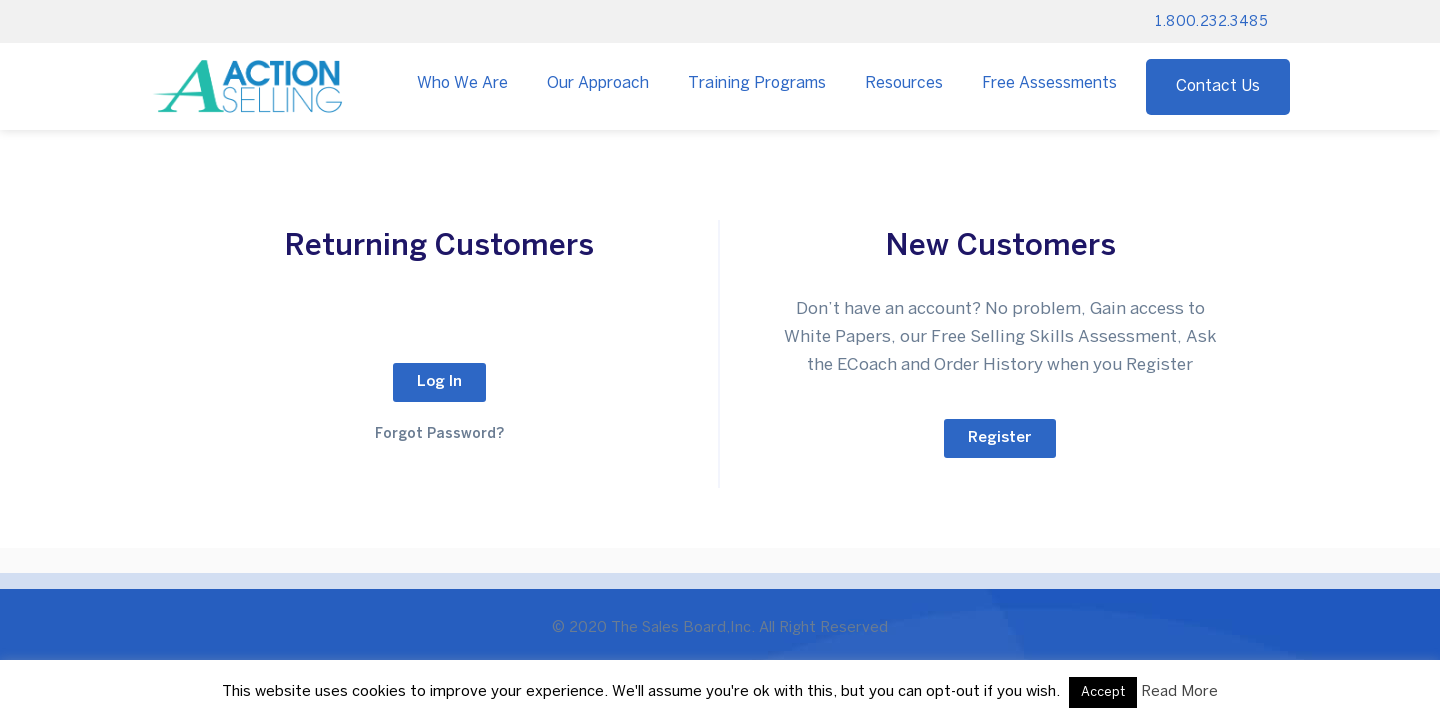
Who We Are (462, 83)
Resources (904, 83)
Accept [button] (1103, 692)
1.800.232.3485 (1211, 22)
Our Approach (598, 83)
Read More (1179, 692)
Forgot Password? (439, 434)
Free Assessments (1049, 83)
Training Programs (757, 83)
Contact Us (1218, 86)
